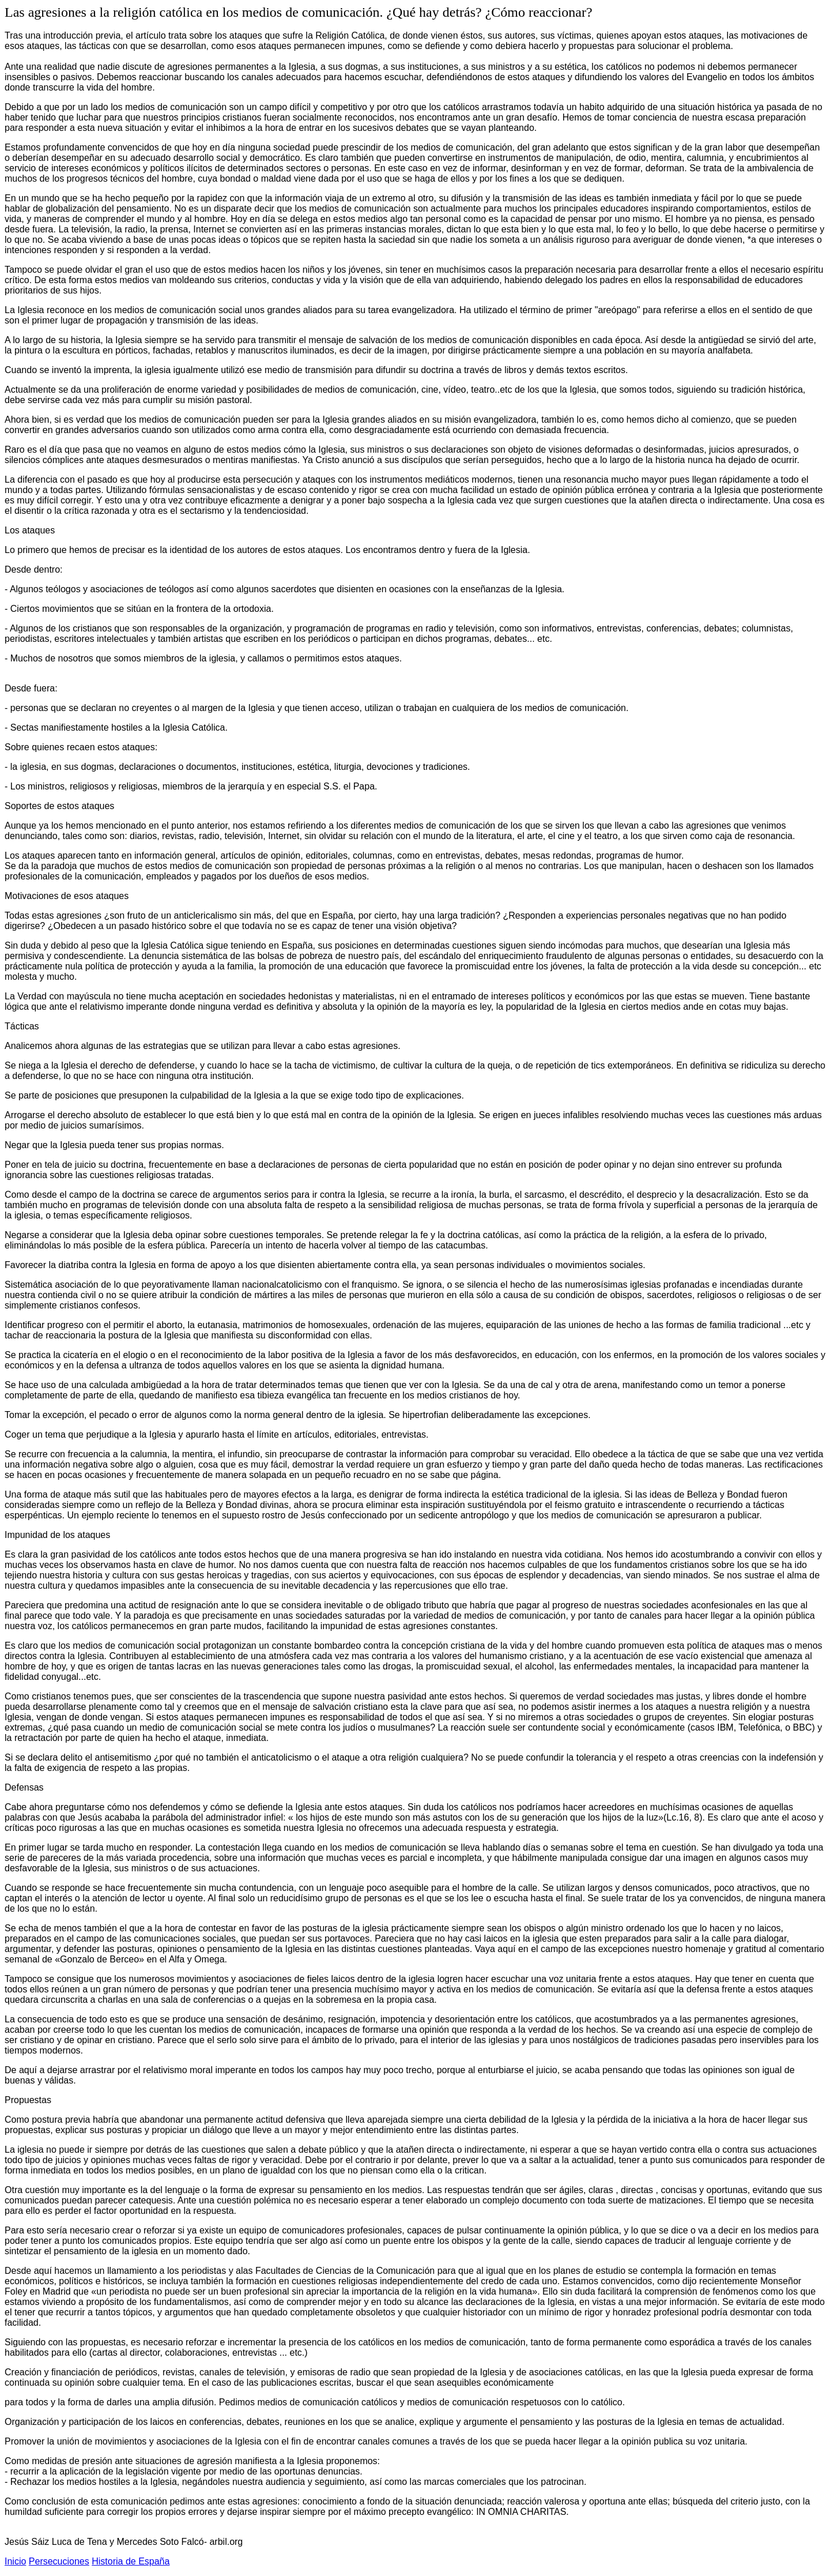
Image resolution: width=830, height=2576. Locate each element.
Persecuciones (59, 2561)
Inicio (15, 2561)
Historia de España (130, 2561)
